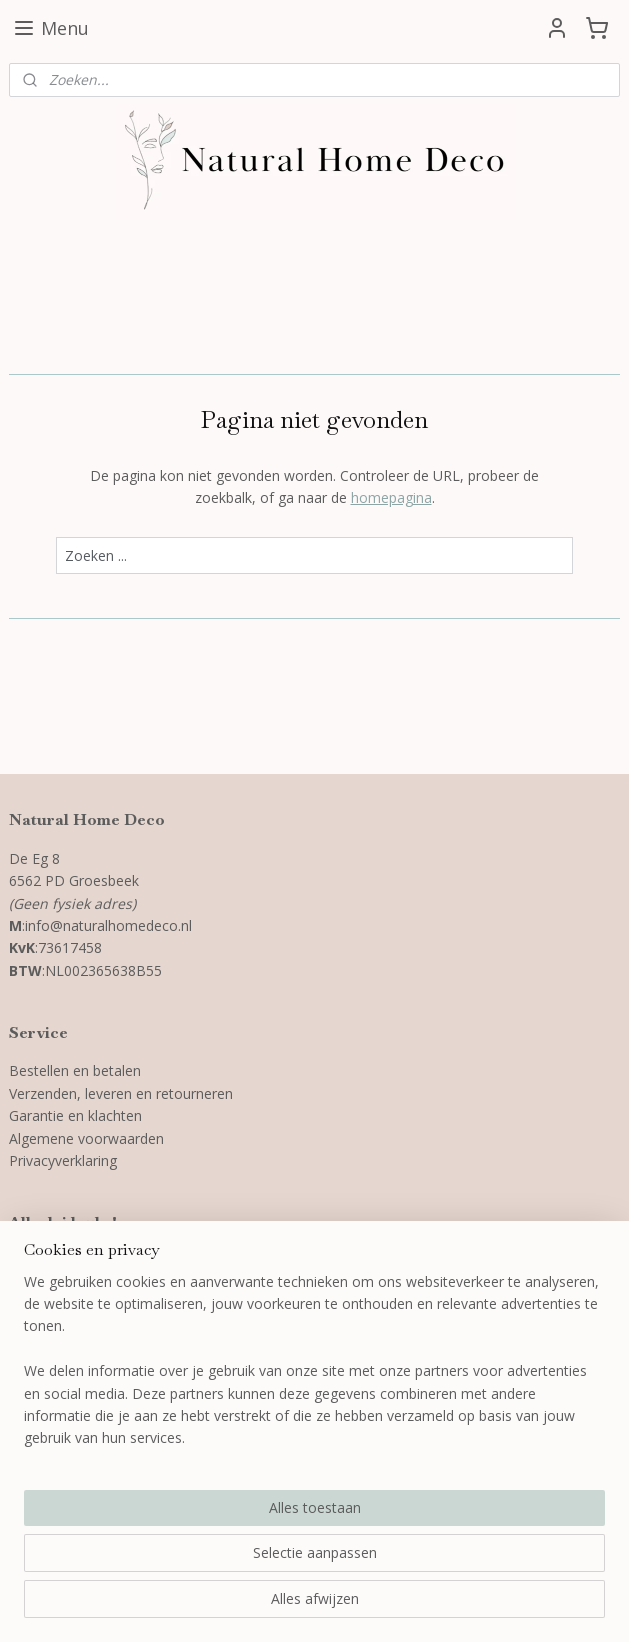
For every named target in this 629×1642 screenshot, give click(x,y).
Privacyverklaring (65, 1160)
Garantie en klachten (75, 1115)
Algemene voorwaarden (86, 1138)
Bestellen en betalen (75, 1070)
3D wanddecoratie (68, 1261)
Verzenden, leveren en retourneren (123, 1093)
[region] (182, 1484)
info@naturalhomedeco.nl (108, 925)
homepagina (391, 497)
